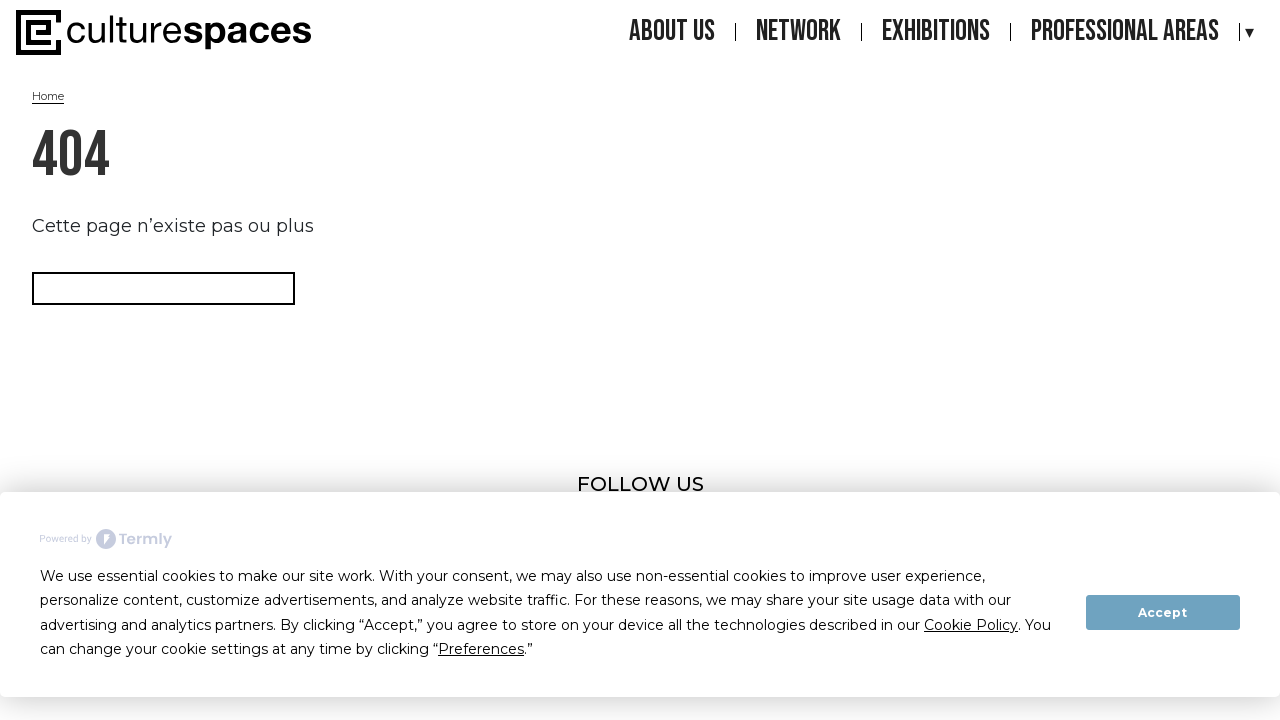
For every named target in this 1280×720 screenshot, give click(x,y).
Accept (1162, 612)
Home (48, 96)
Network (798, 32)
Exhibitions (936, 32)
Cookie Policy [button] (971, 625)
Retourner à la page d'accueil (163, 288)
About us (672, 32)
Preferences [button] (481, 649)
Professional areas (1125, 32)
